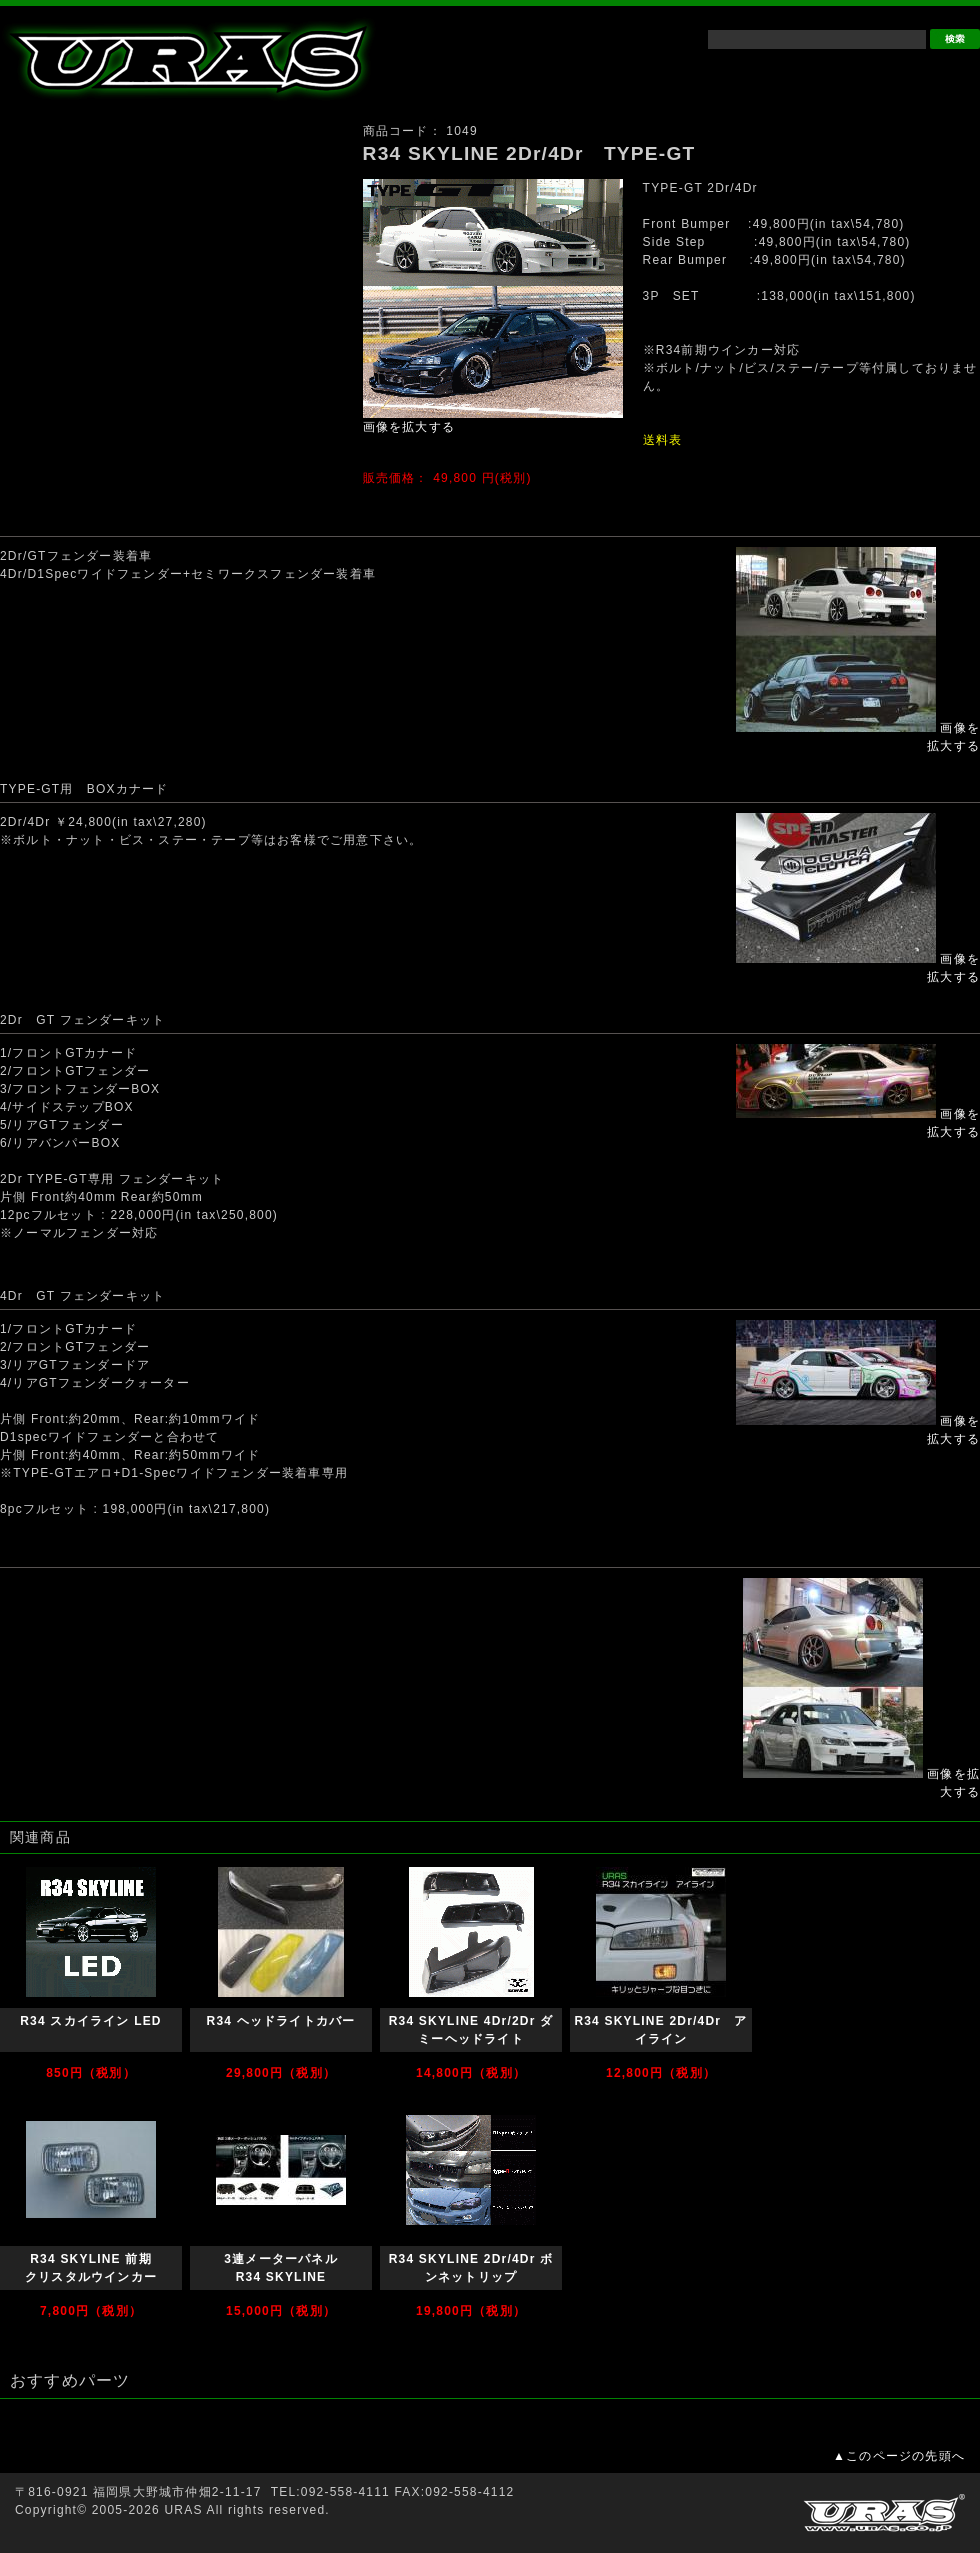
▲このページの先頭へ (899, 2456)
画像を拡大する (409, 427)
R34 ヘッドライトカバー (281, 2021)
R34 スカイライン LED (90, 2021)
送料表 (663, 440)
